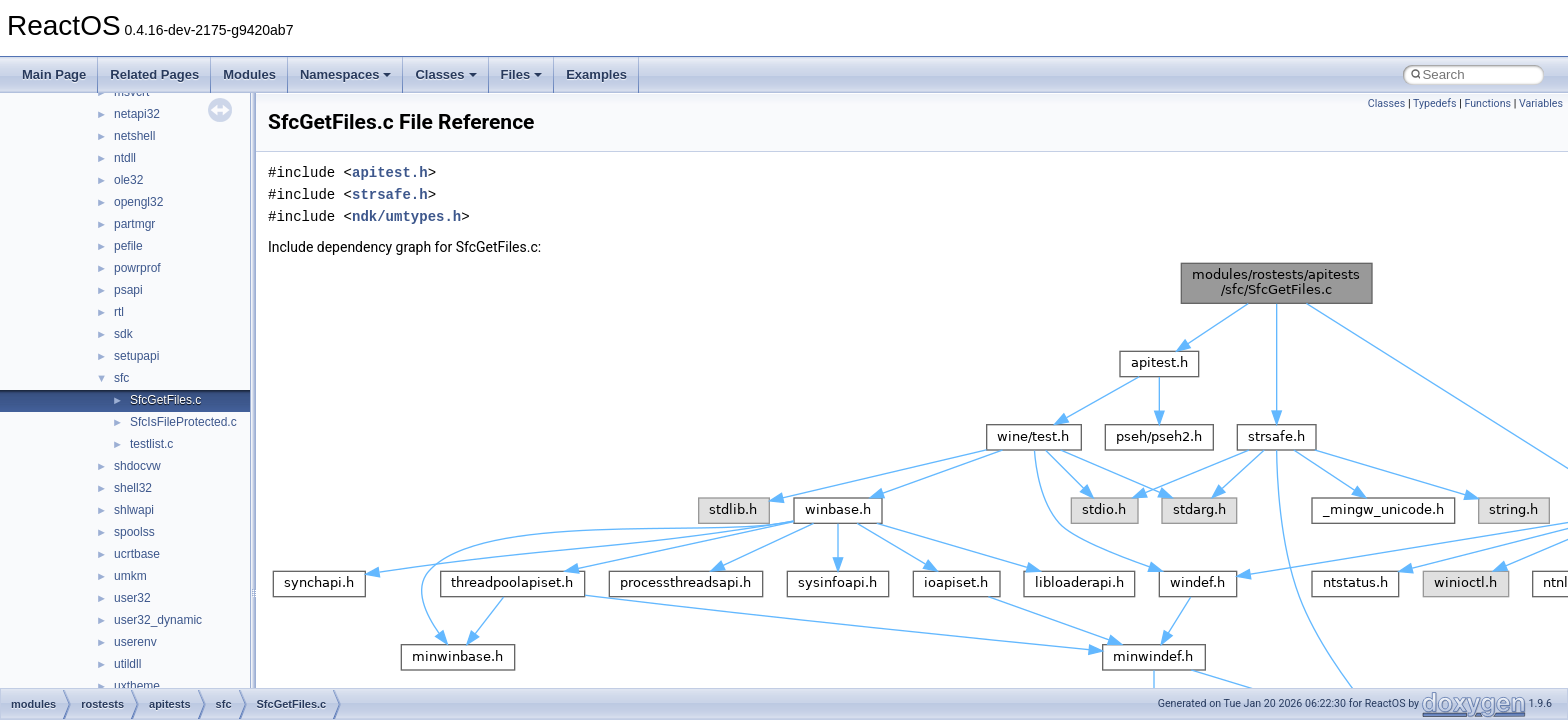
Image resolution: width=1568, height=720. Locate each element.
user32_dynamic (158, 620)
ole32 (128, 180)
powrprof (137, 268)
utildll (127, 664)
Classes (445, 74)
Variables (1541, 103)
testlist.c (151, 444)
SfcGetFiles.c (165, 400)
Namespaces (346, 74)
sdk (123, 334)
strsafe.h (390, 194)
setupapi (136, 356)
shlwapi (134, 510)
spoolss (134, 532)
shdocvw (137, 466)
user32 (132, 598)
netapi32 (137, 114)
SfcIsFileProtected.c (183, 422)
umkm (130, 576)
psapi (128, 290)
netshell (134, 136)
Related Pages (154, 74)
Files (522, 74)
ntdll (125, 158)
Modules (249, 74)
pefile (128, 246)
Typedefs (1435, 103)
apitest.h (390, 172)
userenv (135, 642)
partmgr (134, 224)
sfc (121, 378)
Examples (596, 74)
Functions (1487, 103)
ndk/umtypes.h (406, 216)
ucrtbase (137, 554)
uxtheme (137, 686)
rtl (119, 312)
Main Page (54, 74)
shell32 (133, 488)
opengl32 (138, 202)
